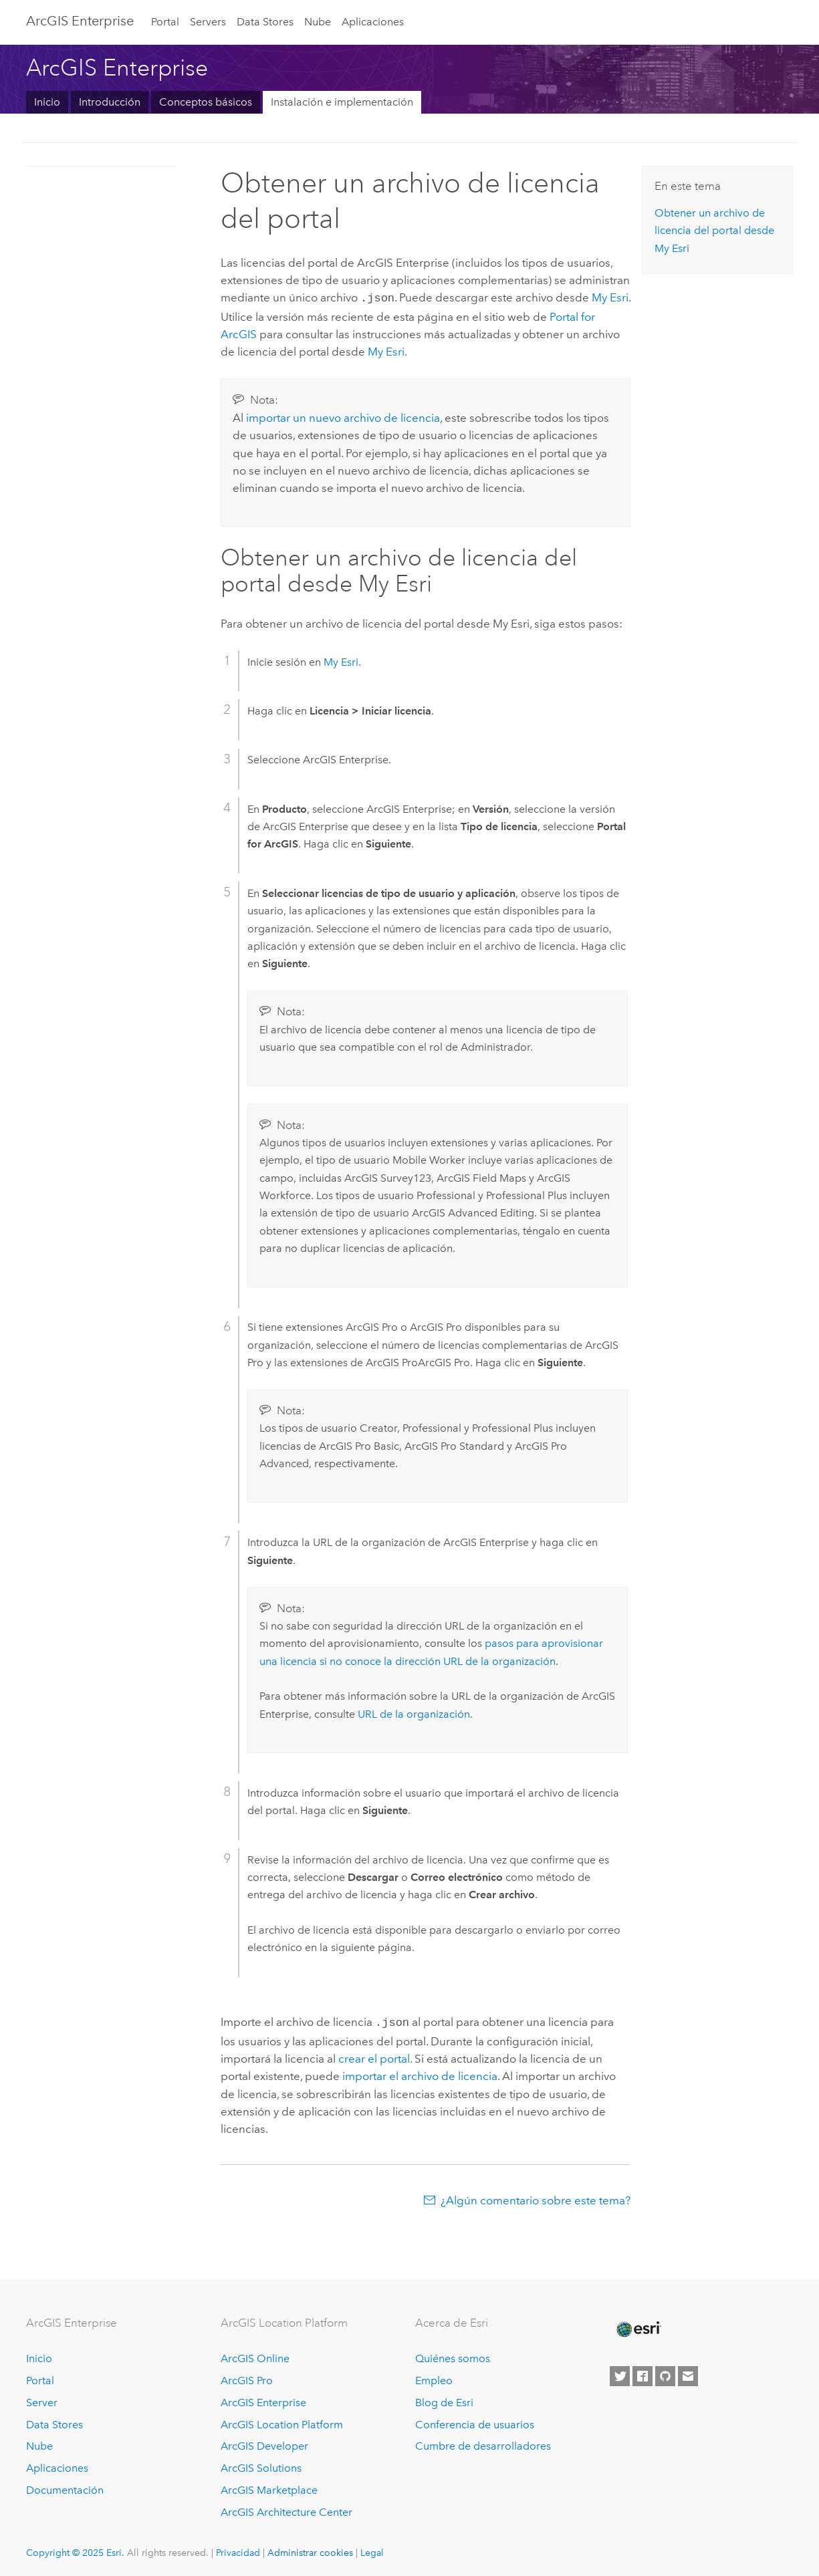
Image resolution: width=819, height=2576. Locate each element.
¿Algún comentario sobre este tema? (535, 2197)
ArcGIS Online (255, 2355)
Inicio (47, 102)
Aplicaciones (373, 21)
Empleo (434, 2377)
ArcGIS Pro (247, 2377)
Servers (208, 21)
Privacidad (238, 2550)
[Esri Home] (637, 2327)
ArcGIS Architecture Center (286, 2509)
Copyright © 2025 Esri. (75, 2550)
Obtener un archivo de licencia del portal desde (714, 231)
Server (41, 2400)
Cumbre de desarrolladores (483, 2443)
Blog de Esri (444, 2400)
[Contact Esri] (688, 2373)
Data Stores (265, 21)
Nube (317, 21)
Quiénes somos (452, 2355)
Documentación (65, 2487)
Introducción (109, 102)
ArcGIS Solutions (261, 2465)
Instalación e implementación (342, 102)
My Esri (610, 297)
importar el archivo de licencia (419, 2073)
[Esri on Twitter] (620, 2373)
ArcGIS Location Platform (282, 2422)
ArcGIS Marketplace (269, 2487)
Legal (372, 2550)
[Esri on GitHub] (665, 2373)
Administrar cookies (310, 2550)
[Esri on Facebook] (642, 2373)
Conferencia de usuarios (474, 2422)
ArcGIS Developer (264, 2443)
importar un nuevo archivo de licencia (343, 416)
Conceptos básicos (205, 102)
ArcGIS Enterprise (80, 21)
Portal (165, 21)
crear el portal (374, 2056)
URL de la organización (414, 1712)
